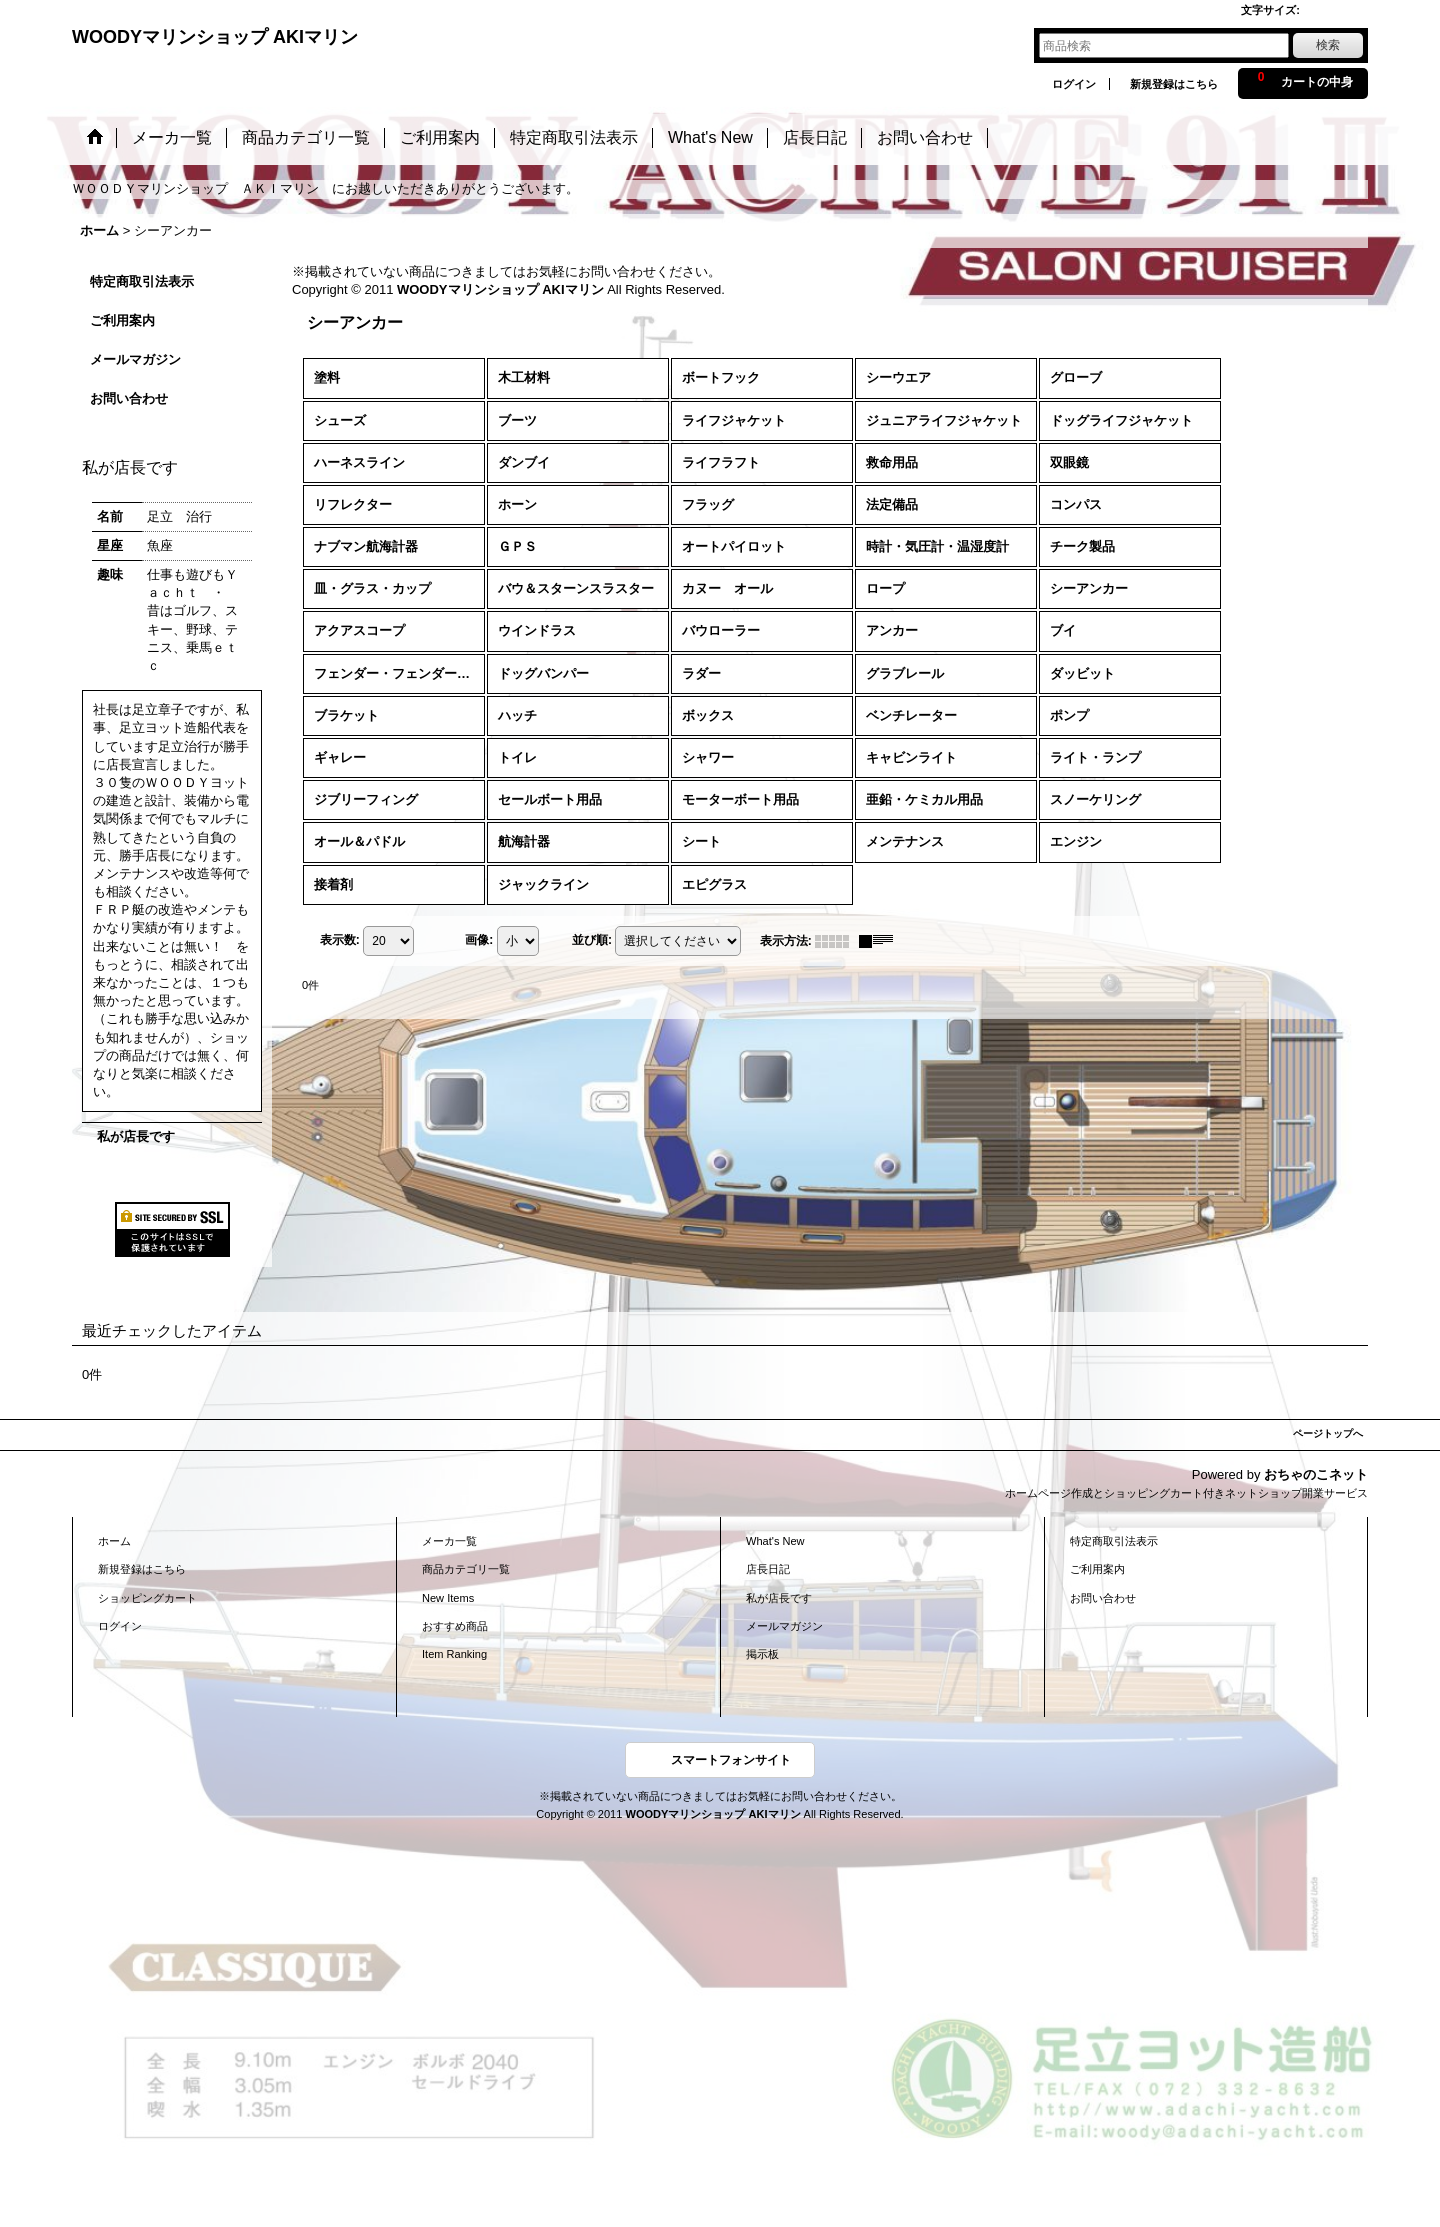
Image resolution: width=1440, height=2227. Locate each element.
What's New (775, 1541)
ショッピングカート (147, 1598)
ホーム (114, 1541)
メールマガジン (135, 359)
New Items (448, 1598)
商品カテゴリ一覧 (466, 1569)
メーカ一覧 (449, 1541)
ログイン (1074, 84)
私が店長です (136, 1136)
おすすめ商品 (455, 1626)
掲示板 (762, 1654)
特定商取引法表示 (142, 281)
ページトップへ (1328, 1433)
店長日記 (768, 1569)
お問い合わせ (129, 398)
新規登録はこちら (1174, 84)
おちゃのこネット (1316, 1474)
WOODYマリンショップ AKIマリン (215, 37)
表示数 (340, 940)
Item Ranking (454, 1654)
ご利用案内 (122, 320)
